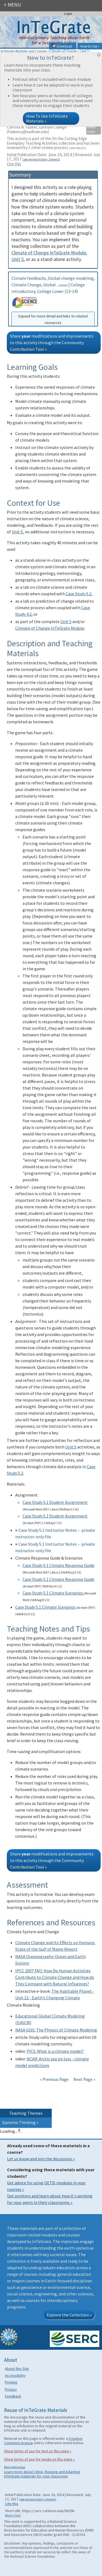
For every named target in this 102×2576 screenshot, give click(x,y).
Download (62, 46)
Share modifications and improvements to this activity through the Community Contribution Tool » (52, 342)
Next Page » (84, 2079)
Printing (11, 2382)
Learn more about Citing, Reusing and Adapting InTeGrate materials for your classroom (42, 2474)
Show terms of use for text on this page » (37, 2451)
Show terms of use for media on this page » (39, 2459)
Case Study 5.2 (78, 593)
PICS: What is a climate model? (55, 2051)
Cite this (14, 163)
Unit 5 (17, 259)
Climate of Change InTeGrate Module (48, 253)
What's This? (13, 2515)
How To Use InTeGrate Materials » (47, 118)
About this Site (17, 2368)
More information (14, 2467)
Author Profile (91, 129)
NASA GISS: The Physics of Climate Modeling (56, 2030)
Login (68, 13)
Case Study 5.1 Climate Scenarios (53, 1593)
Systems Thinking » (20, 2122)
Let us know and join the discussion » (41, 2158)
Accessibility (15, 2375)
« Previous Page (54, 2079)
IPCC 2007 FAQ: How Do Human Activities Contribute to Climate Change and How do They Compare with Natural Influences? (54, 1977)
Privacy (11, 2389)
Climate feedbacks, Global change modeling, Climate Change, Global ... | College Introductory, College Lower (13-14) (53, 300)
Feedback (13, 2396)
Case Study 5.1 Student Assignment (55, 1502)
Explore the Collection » (69, 2315)
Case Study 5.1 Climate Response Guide (58, 1565)
